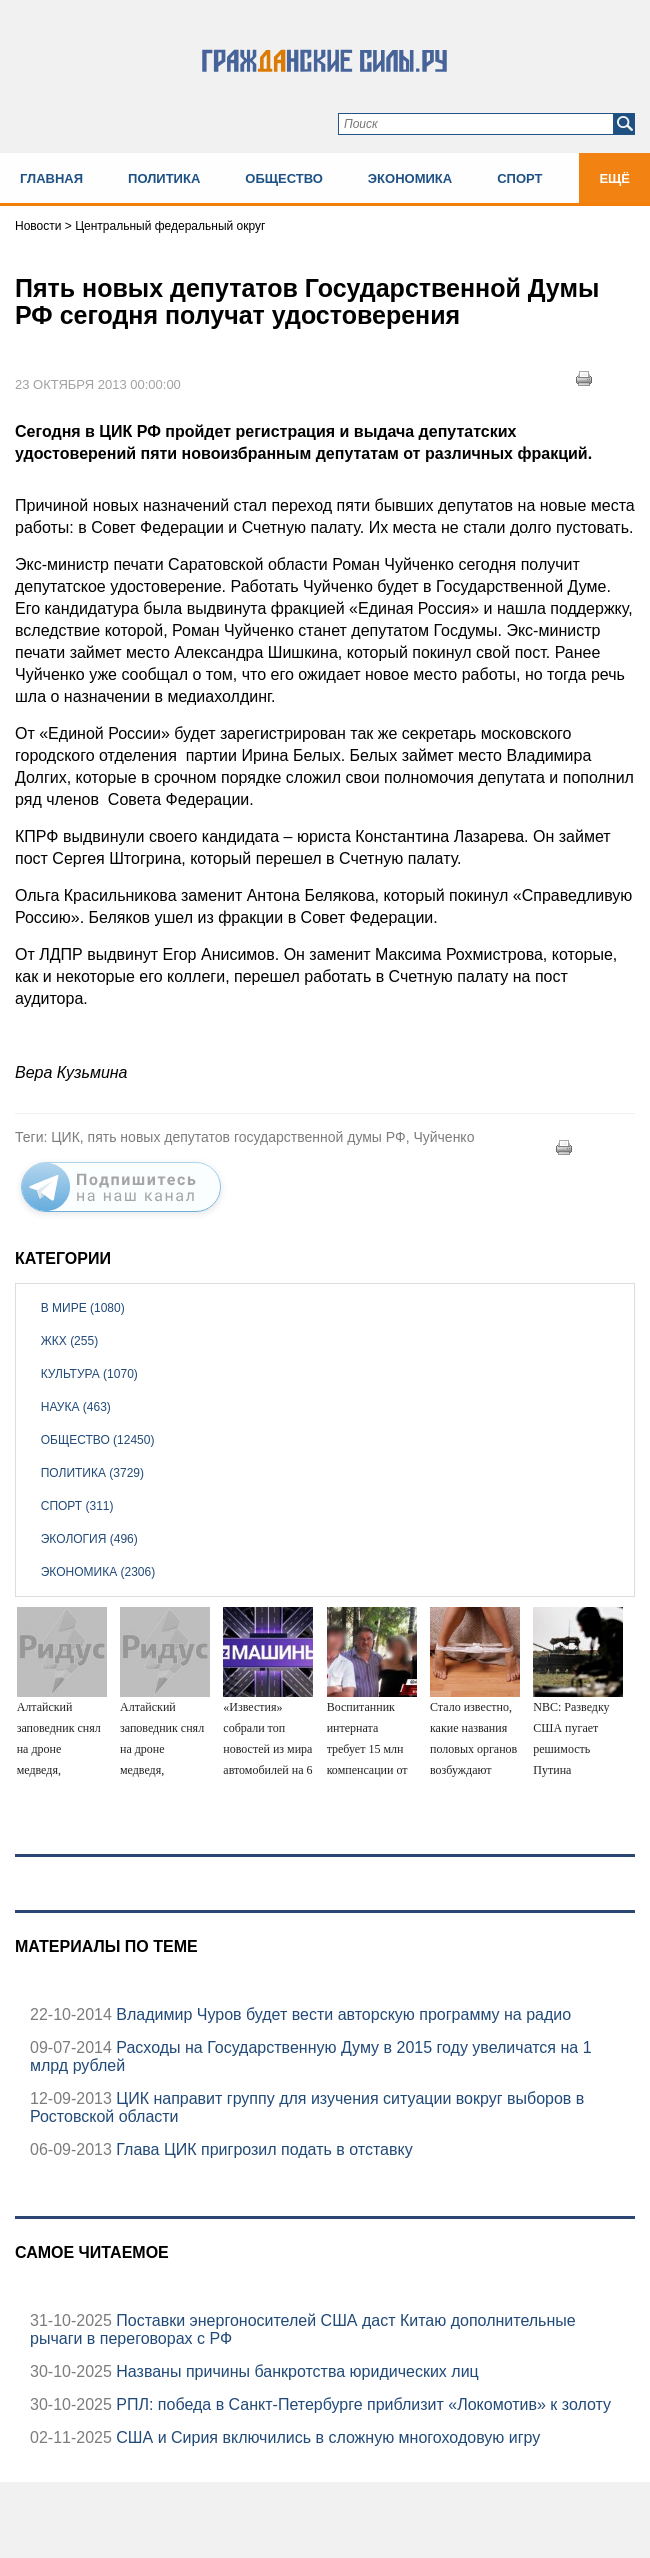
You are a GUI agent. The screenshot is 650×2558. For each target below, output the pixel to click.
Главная (51, 178)
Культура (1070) (89, 1374)
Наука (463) (76, 1407)
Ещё (614, 178)
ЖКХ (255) (69, 1341)
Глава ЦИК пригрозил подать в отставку (262, 2149)
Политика (164, 178)
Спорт (519, 178)
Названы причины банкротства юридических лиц (295, 2371)
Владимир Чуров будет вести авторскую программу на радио (341, 2014)
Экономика (410, 178)
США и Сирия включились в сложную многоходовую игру (326, 2437)
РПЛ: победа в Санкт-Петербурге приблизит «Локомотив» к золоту (361, 2404)
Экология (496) (89, 1539)
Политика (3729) (92, 1473)
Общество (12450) (98, 1440)
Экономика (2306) (98, 1572)
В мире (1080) (83, 1308)
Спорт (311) (77, 1506)
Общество (284, 178)
